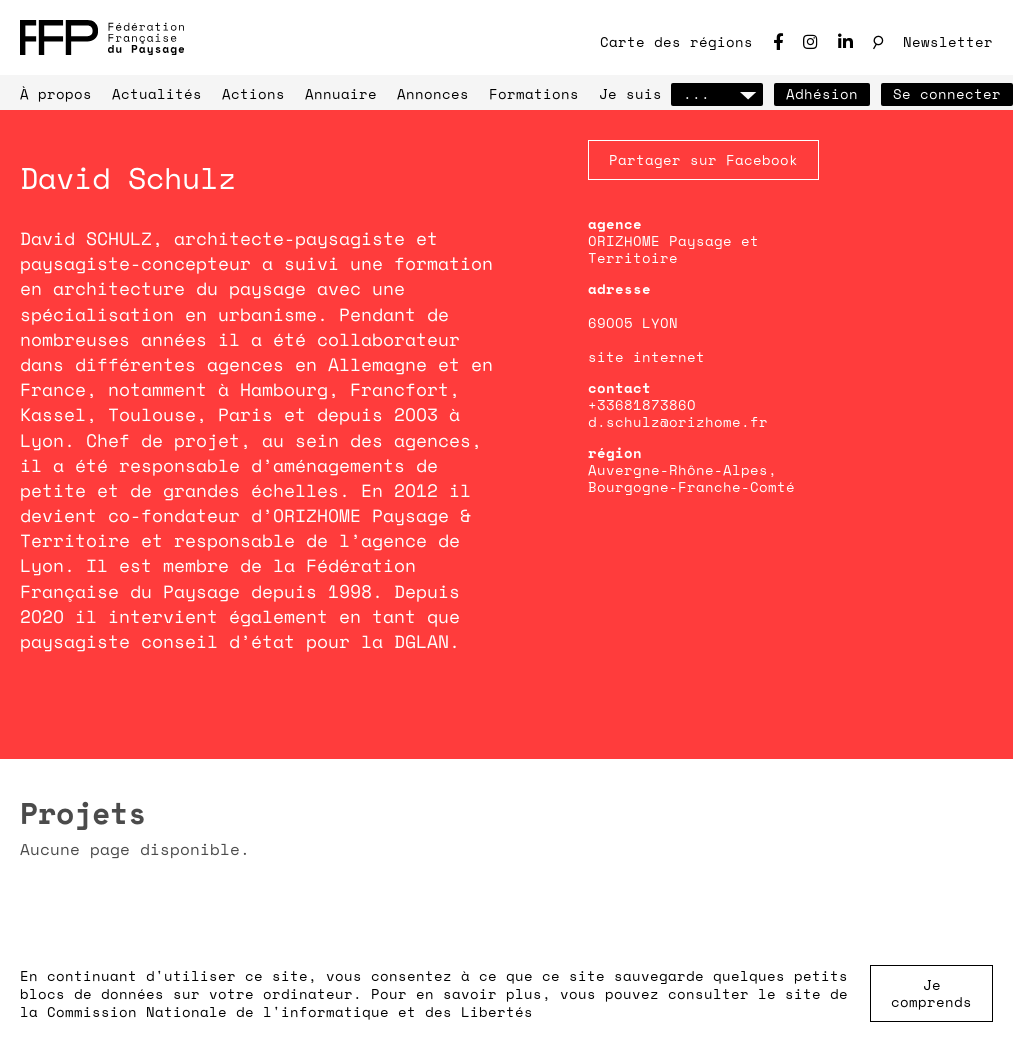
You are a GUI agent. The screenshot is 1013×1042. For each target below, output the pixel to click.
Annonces (433, 93)
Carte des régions (676, 41)
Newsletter (948, 41)
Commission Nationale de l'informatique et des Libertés (290, 1011)
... (717, 93)
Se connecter (947, 93)
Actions (253, 93)
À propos (56, 93)
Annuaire (341, 93)
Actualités (157, 93)
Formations (534, 93)
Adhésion (822, 93)
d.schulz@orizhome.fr (678, 421)
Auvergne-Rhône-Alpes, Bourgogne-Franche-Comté (691, 478)
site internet (646, 356)
